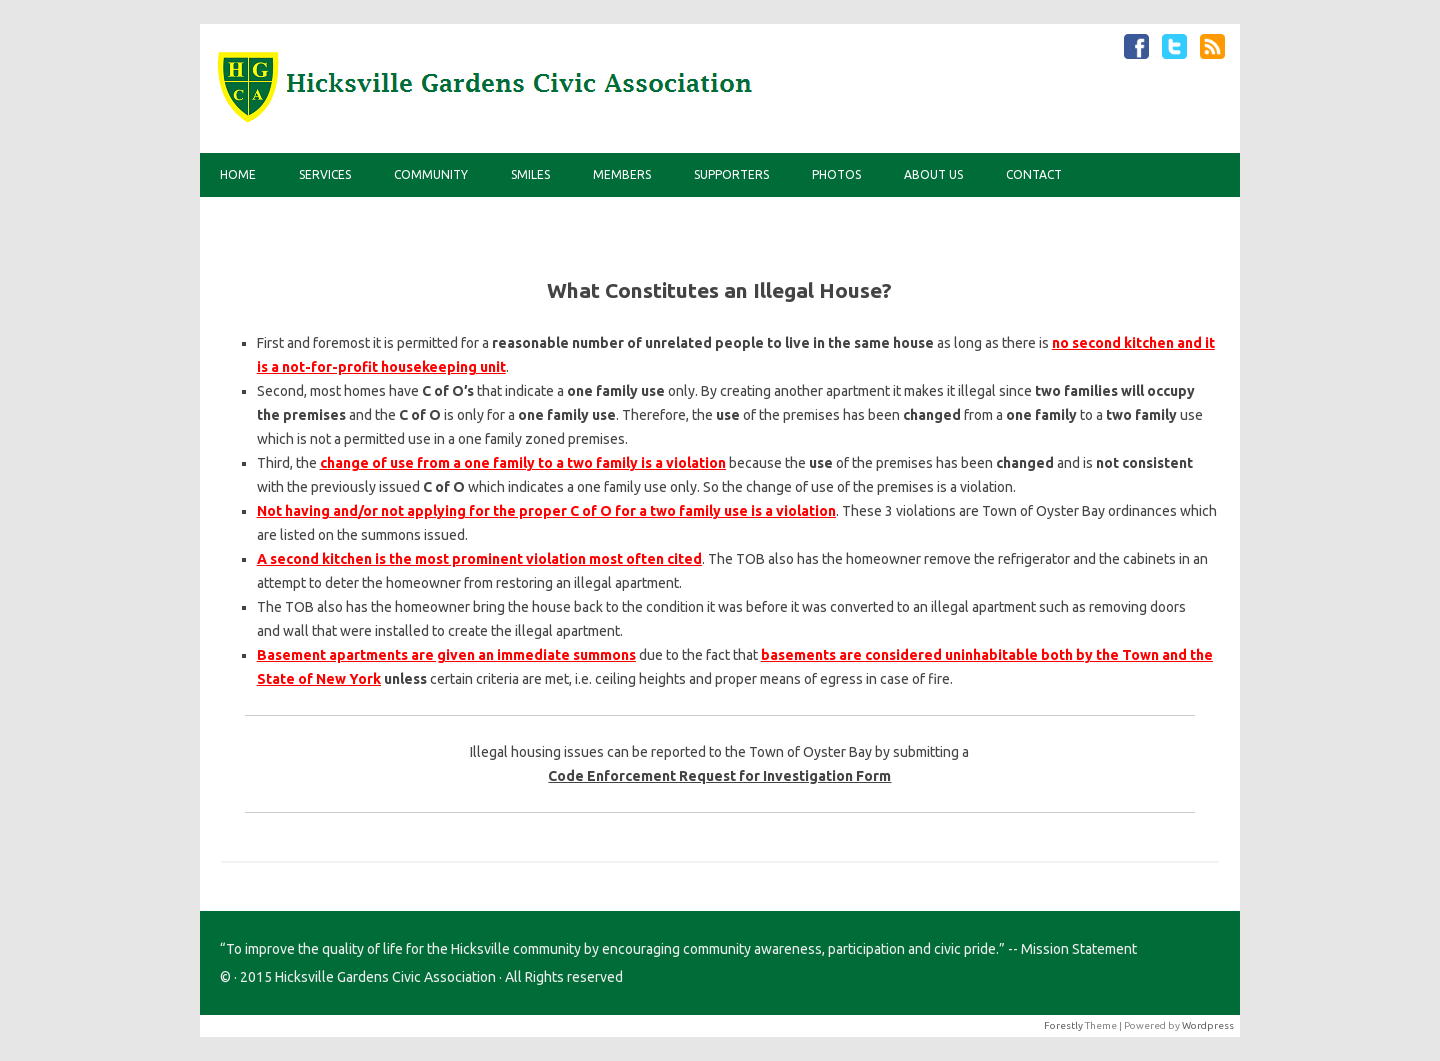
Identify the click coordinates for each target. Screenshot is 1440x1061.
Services (325, 174)
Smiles (530, 174)
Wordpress (1208, 1025)
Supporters (731, 174)
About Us (933, 174)
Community (431, 174)
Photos (836, 174)
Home (238, 174)
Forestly (1063, 1025)
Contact (1034, 174)
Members (622, 174)
